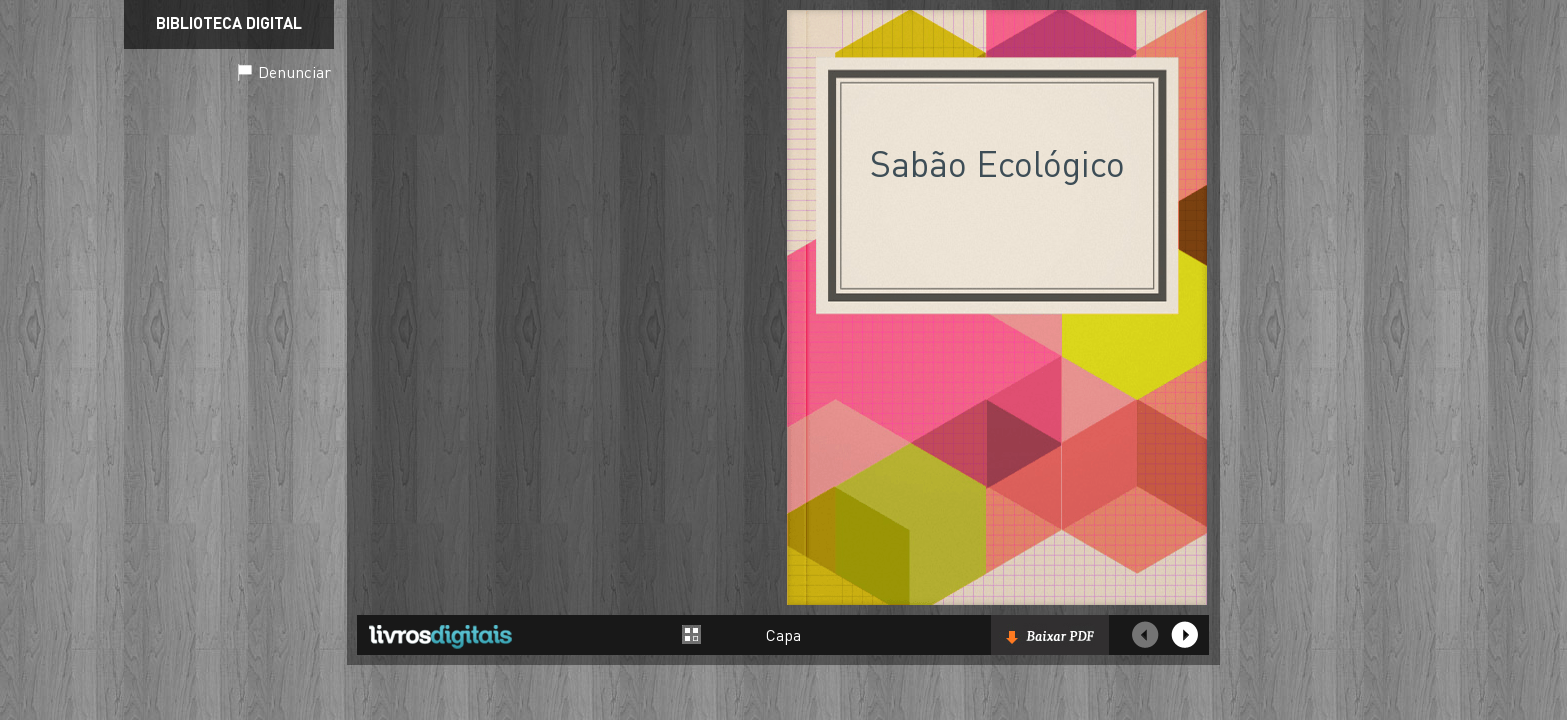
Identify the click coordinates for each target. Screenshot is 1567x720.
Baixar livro (1050, 635)
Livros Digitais (440, 636)
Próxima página (1185, 635)
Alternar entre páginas (692, 634)
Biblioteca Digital (229, 22)
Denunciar (294, 71)
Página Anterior (1145, 635)
